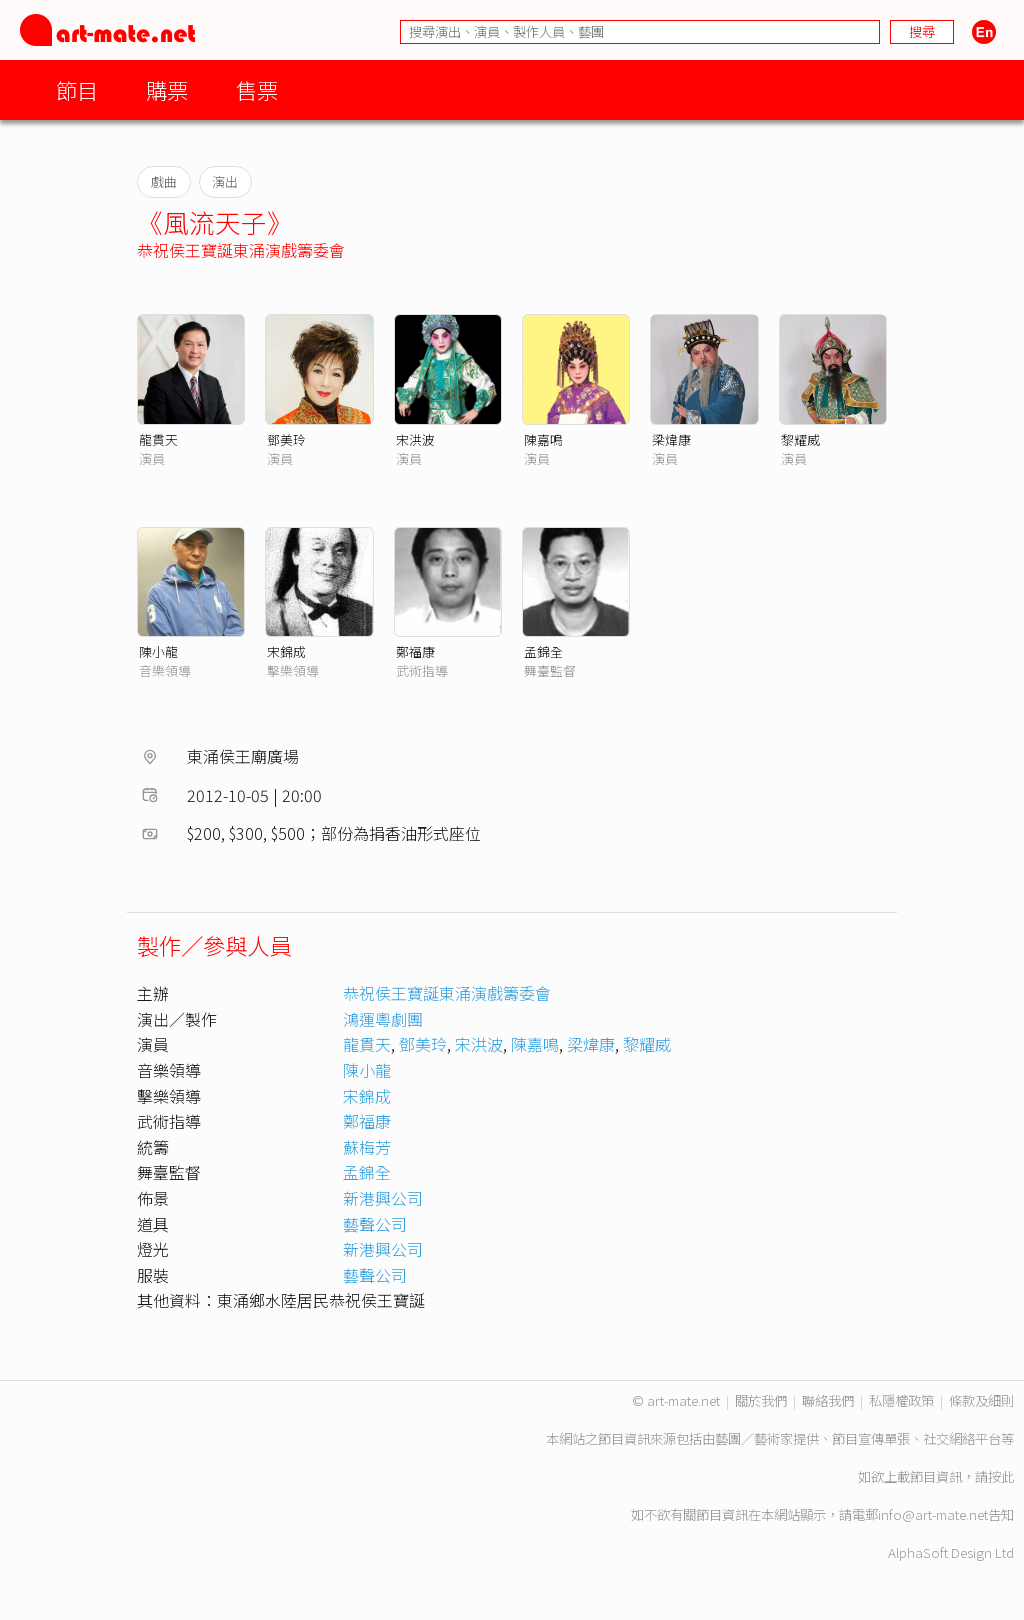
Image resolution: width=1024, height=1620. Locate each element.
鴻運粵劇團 (383, 1019)
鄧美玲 (286, 439)
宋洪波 (415, 439)
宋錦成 (286, 651)
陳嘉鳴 (543, 439)
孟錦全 (543, 651)
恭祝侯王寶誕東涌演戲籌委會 (241, 250)
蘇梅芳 (367, 1147)
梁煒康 (671, 439)
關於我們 (761, 1400)
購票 (167, 89)
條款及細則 (981, 1400)
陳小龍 (158, 651)
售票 (257, 89)
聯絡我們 (828, 1400)
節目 (77, 89)
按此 (1001, 1476)
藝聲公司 (375, 1224)
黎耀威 (800, 439)
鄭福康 (415, 651)
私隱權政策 (901, 1400)
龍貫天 (158, 439)
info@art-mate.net (933, 1514)
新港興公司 (383, 1198)
